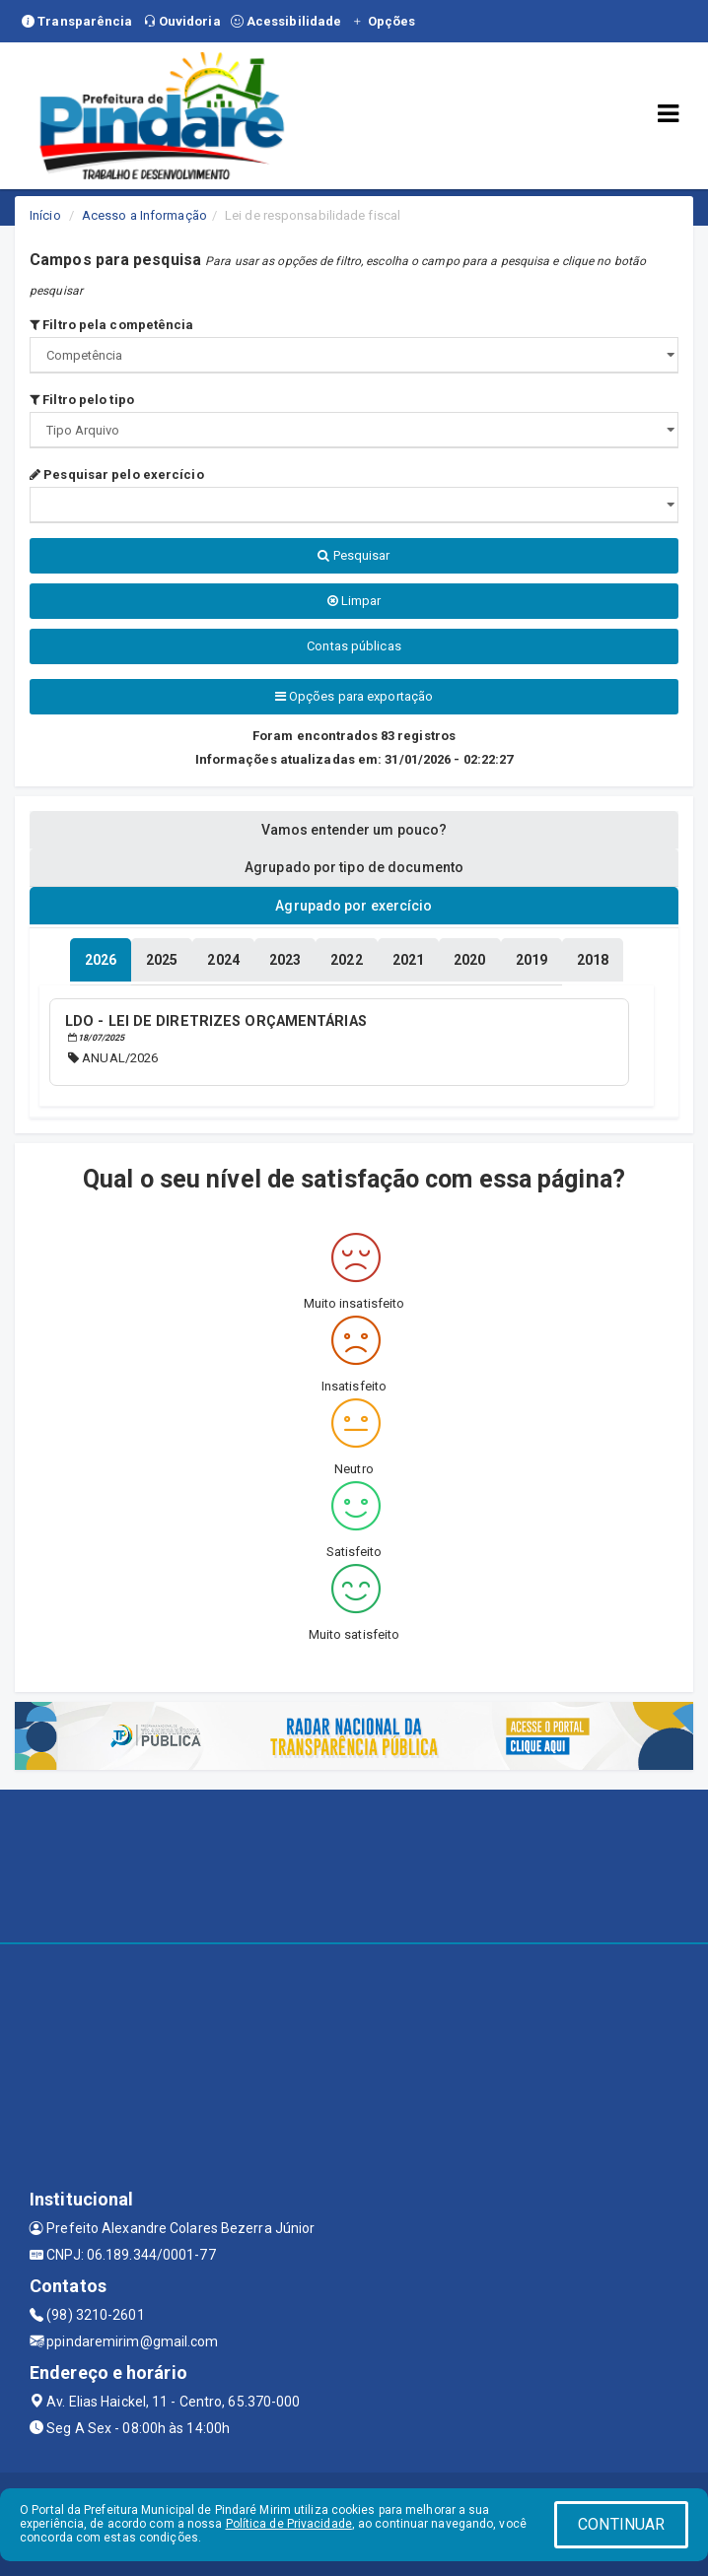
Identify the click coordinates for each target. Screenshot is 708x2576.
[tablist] (100, 960)
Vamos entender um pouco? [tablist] (354, 830)
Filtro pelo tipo (82, 399)
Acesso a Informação (144, 215)
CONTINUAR (621, 2524)
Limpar (354, 600)
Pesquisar (353, 555)
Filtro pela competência (112, 324)
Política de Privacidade (289, 2524)
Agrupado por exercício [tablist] (353, 906)
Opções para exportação (354, 696)
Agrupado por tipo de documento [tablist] (354, 867)
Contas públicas (354, 646)
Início (45, 215)
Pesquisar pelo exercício (117, 474)
